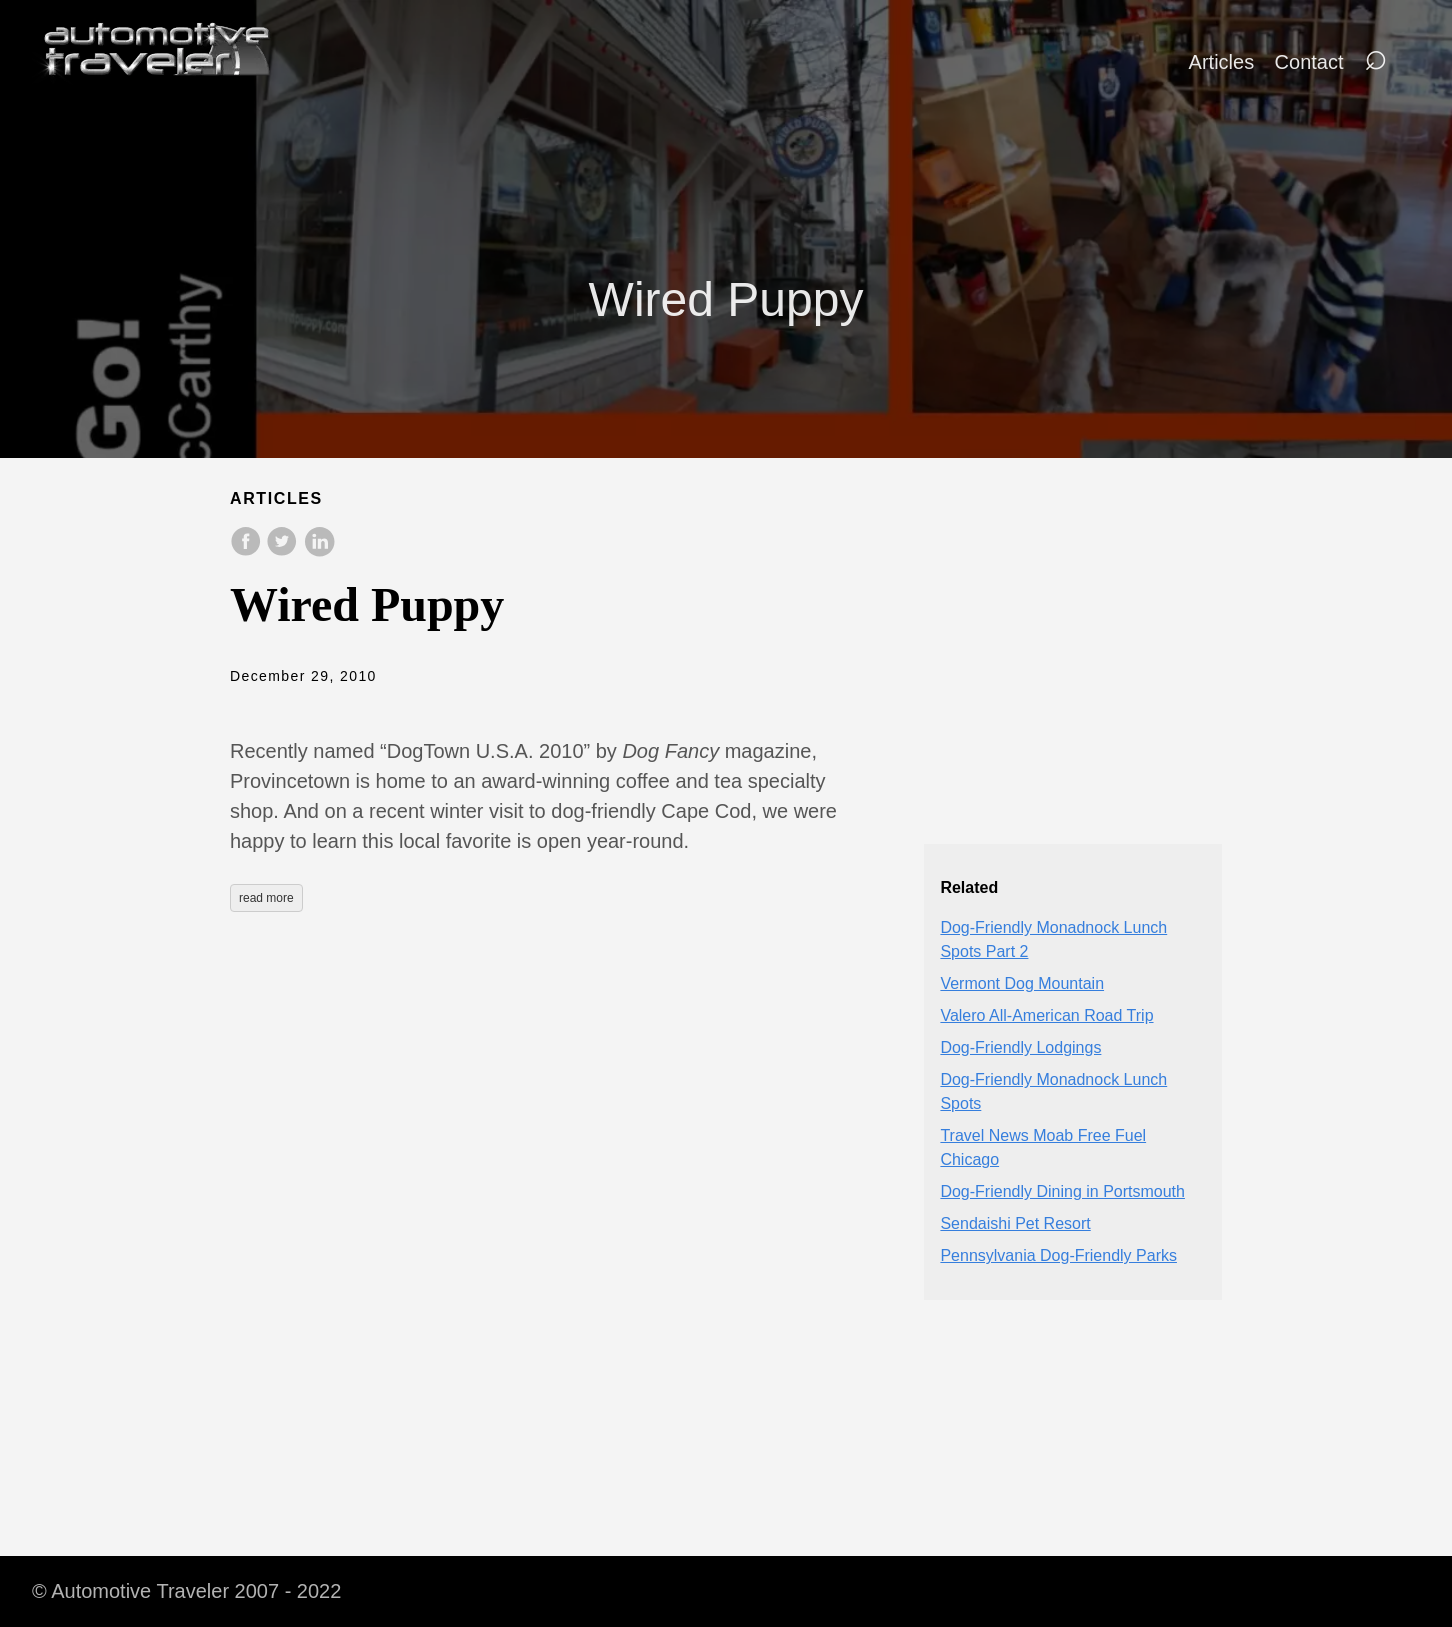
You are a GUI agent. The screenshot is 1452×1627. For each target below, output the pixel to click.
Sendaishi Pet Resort (1015, 1223)
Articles (1222, 62)
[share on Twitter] (284, 551)
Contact (1309, 62)
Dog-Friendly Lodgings (1020, 1047)
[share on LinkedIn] (319, 551)
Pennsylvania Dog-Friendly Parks (1058, 1255)
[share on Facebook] (248, 551)
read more (266, 898)
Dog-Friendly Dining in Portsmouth (1062, 1191)
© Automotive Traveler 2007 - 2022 (186, 1591)
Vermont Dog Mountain (1022, 983)
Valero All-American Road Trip (1046, 1015)
